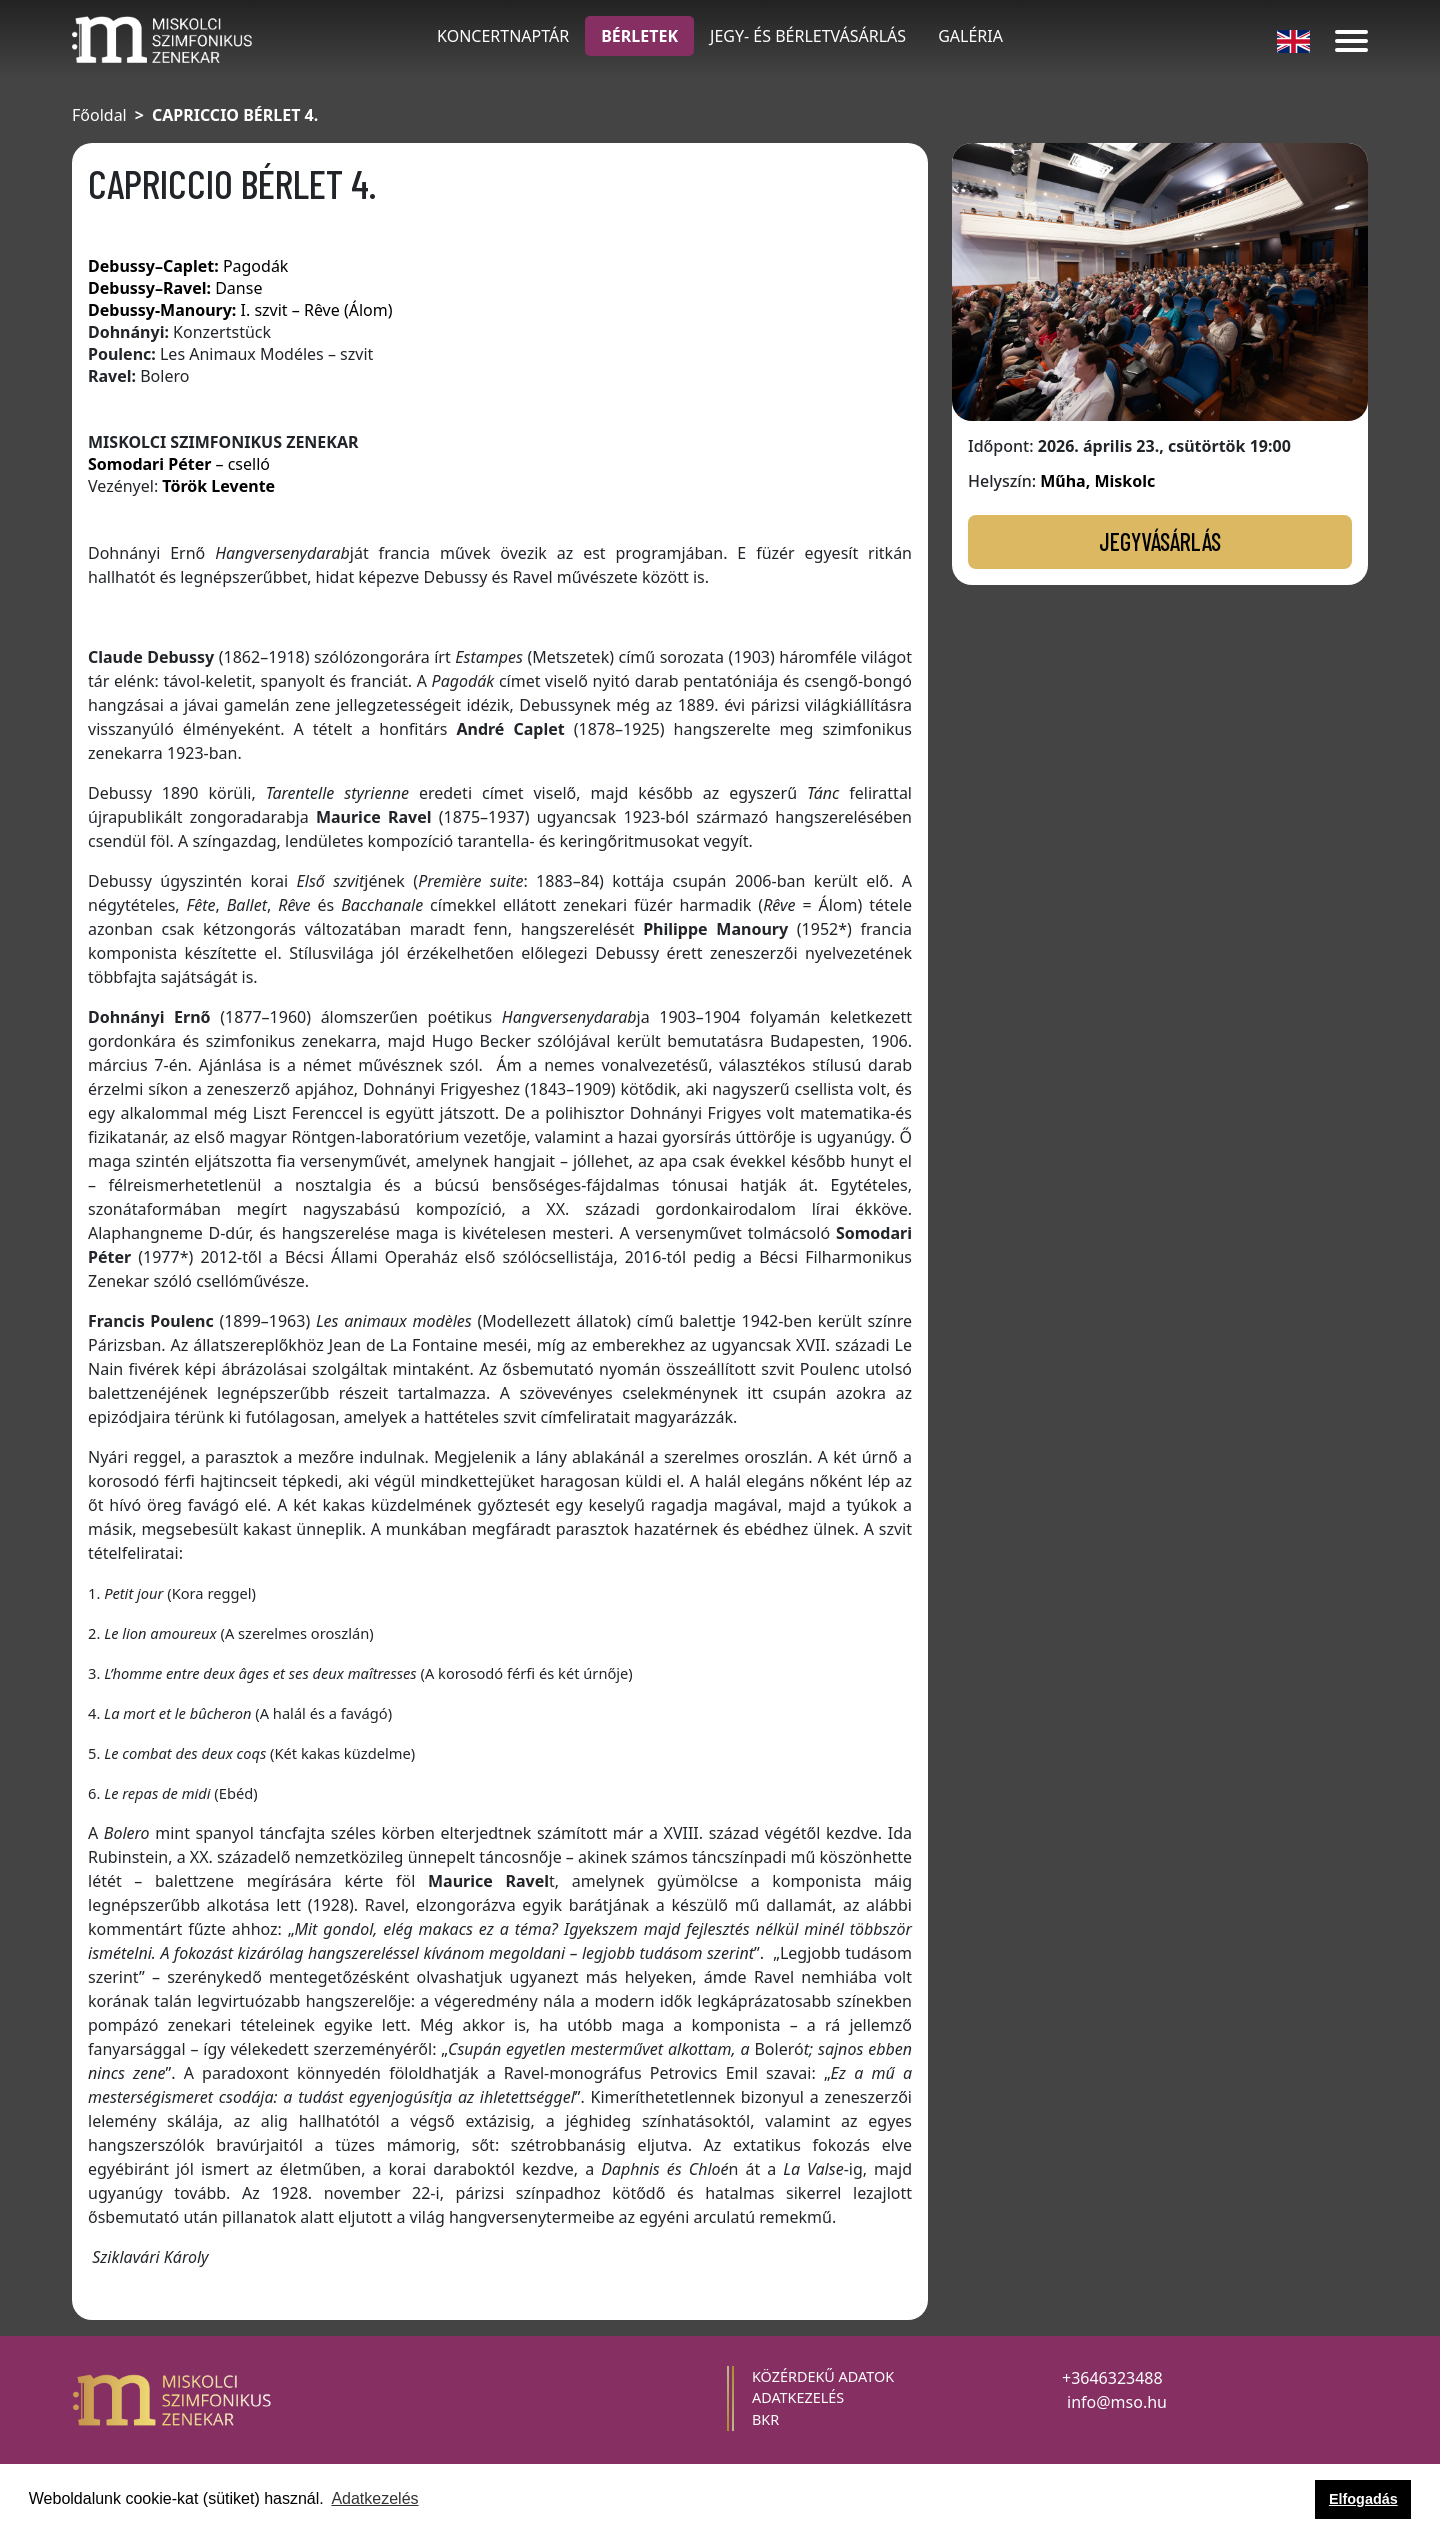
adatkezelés (798, 2397)
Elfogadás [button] (1363, 2499)
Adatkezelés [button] (374, 2498)
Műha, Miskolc (1097, 481)
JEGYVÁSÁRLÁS (1160, 541)
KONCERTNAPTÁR (503, 36)
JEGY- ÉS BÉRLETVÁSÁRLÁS (808, 36)
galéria (970, 36)
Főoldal (99, 115)
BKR (765, 2419)
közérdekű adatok (823, 2376)
